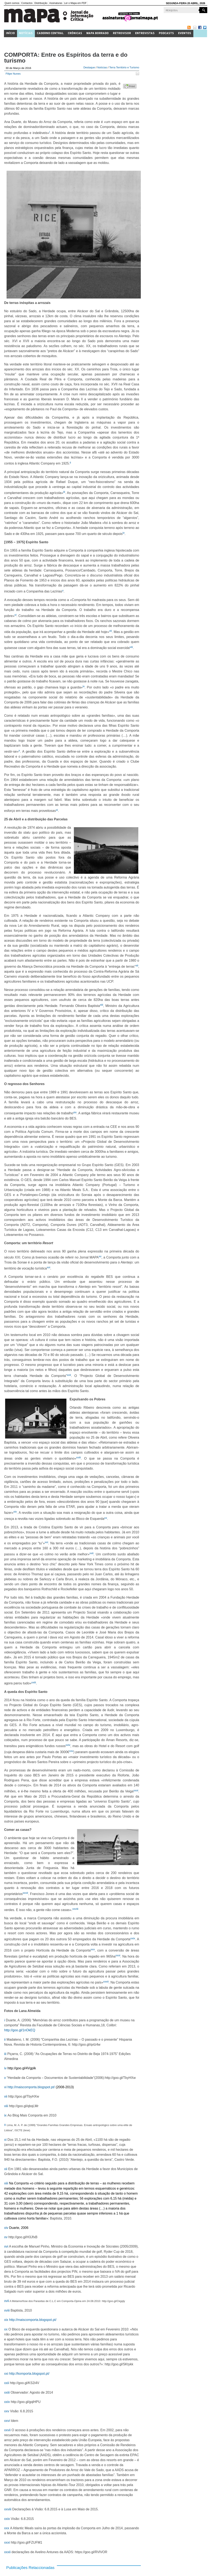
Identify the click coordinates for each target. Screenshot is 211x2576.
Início (10, 33)
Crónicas (75, 33)
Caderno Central (50, 33)
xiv (6, 2227)
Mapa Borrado (97, 33)
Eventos (184, 33)
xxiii (7, 2392)
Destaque (89, 67)
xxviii (7, 2509)
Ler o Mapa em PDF (75, 3)
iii (5, 2054)
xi (5, 2139)
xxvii (7, 2430)
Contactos (26, 3)
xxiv (7, 2402)
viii (6, 2106)
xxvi (7, 2420)
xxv (6, 2411)
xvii (6, 2301)
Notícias (26, 33)
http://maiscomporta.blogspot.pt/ (32, 2320)
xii (5, 2169)
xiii (6, 2183)
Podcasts (166, 33)
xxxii (7, 2552)
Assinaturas (55, 3)
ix (5, 2115)
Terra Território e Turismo (124, 67)
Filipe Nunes (13, 73)
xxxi (7, 2542)
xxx (6, 2528)
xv (5, 2237)
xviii (7, 2310)
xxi (6, 2373)
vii (5, 2096)
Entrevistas (145, 33)
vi (5, 2087)
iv (5, 2068)
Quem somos (12, 3)
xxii (6, 2383)
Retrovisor (122, 33)
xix (6, 2320)
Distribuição (40, 3)
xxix (7, 2519)
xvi (6, 2246)
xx (5, 2329)
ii (5, 2039)
